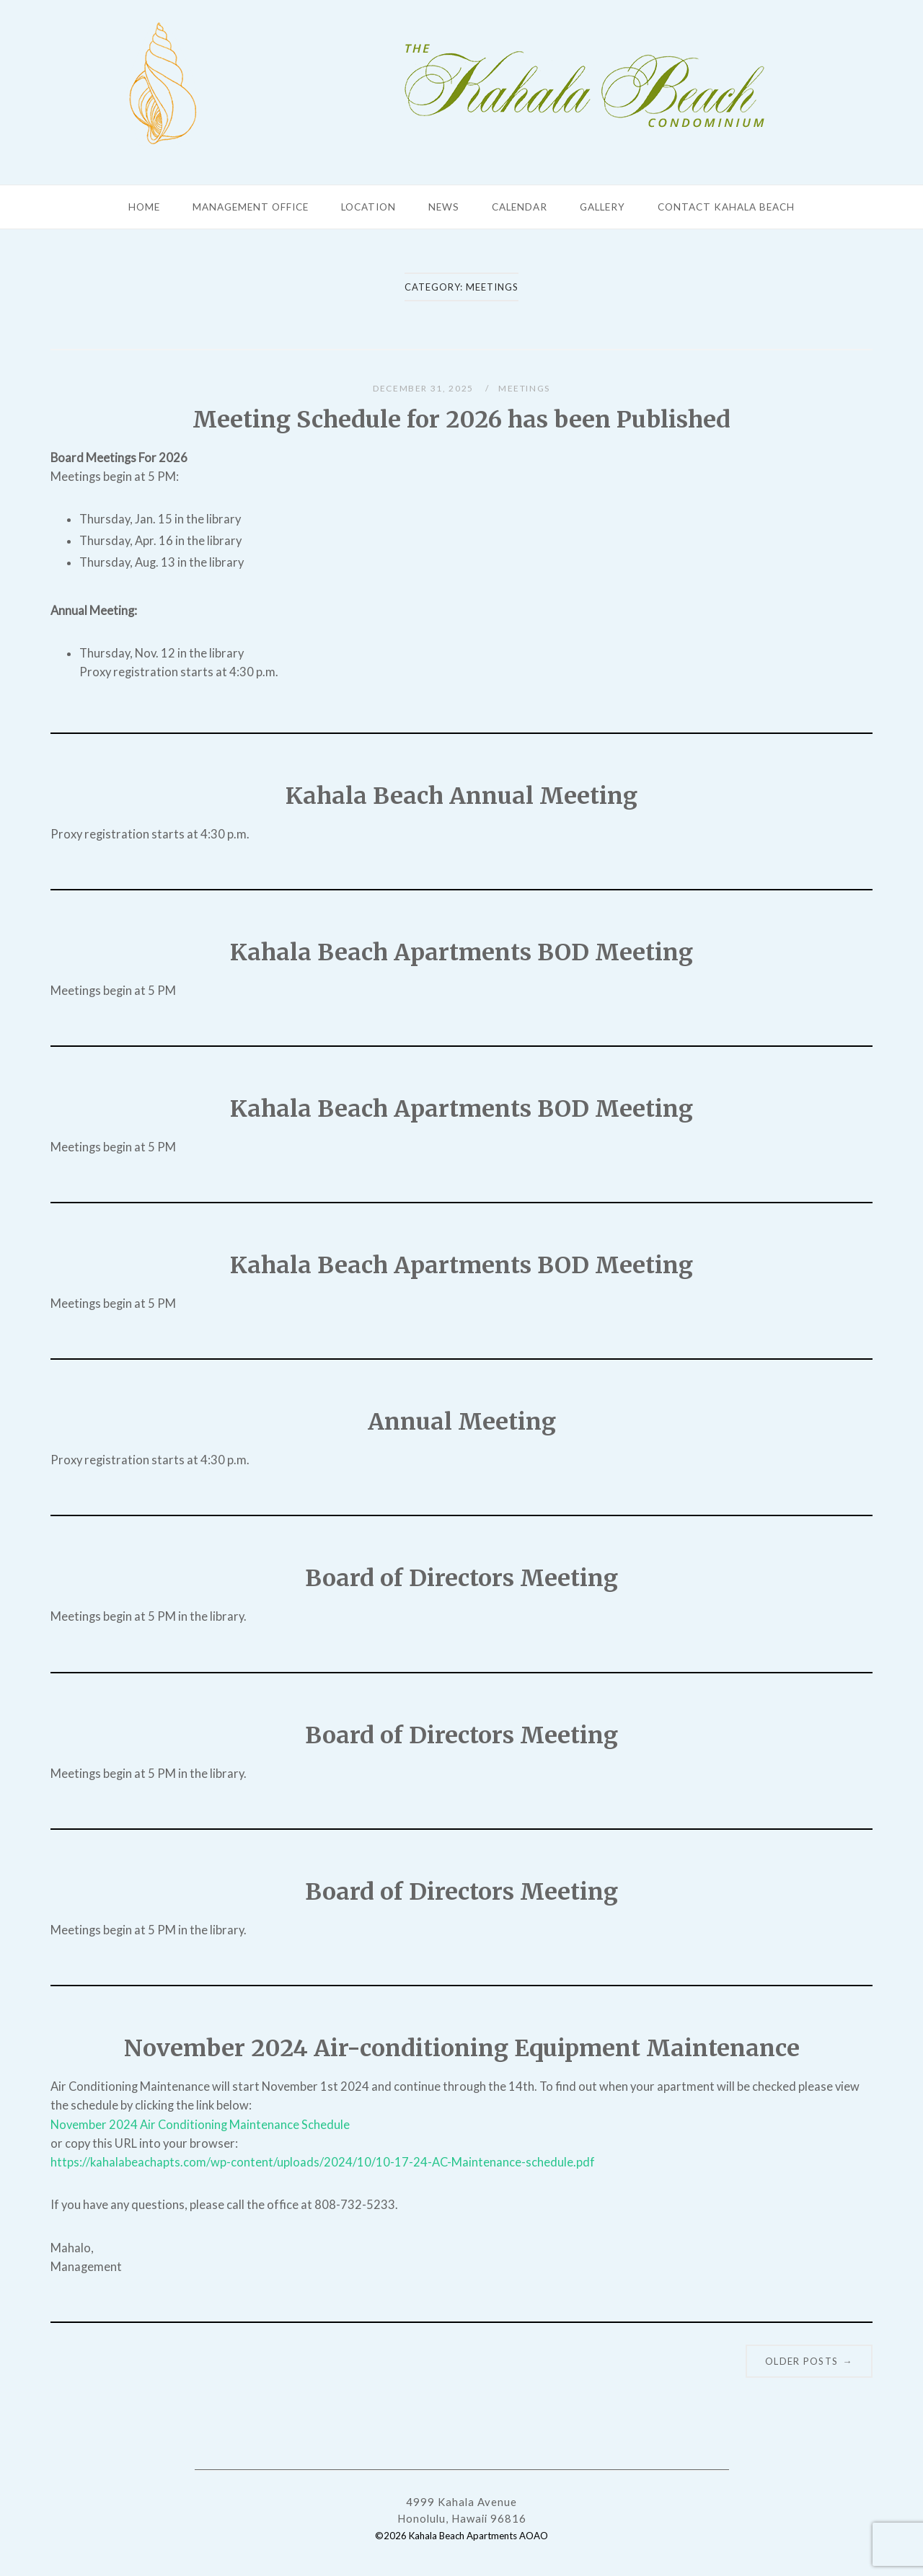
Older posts (809, 2361)
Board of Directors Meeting (461, 1578)
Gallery (602, 207)
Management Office (251, 207)
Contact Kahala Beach (726, 207)
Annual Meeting (462, 1421)
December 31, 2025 (425, 388)
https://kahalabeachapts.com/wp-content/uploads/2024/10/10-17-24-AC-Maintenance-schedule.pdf (322, 2162)
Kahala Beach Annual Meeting (461, 796)
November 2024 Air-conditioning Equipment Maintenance (462, 2048)
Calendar (519, 207)
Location (368, 207)
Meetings (524, 388)
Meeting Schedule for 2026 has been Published (461, 419)
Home (144, 207)
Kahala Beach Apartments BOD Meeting (461, 952)
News (443, 207)
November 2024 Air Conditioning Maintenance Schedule (200, 2124)
